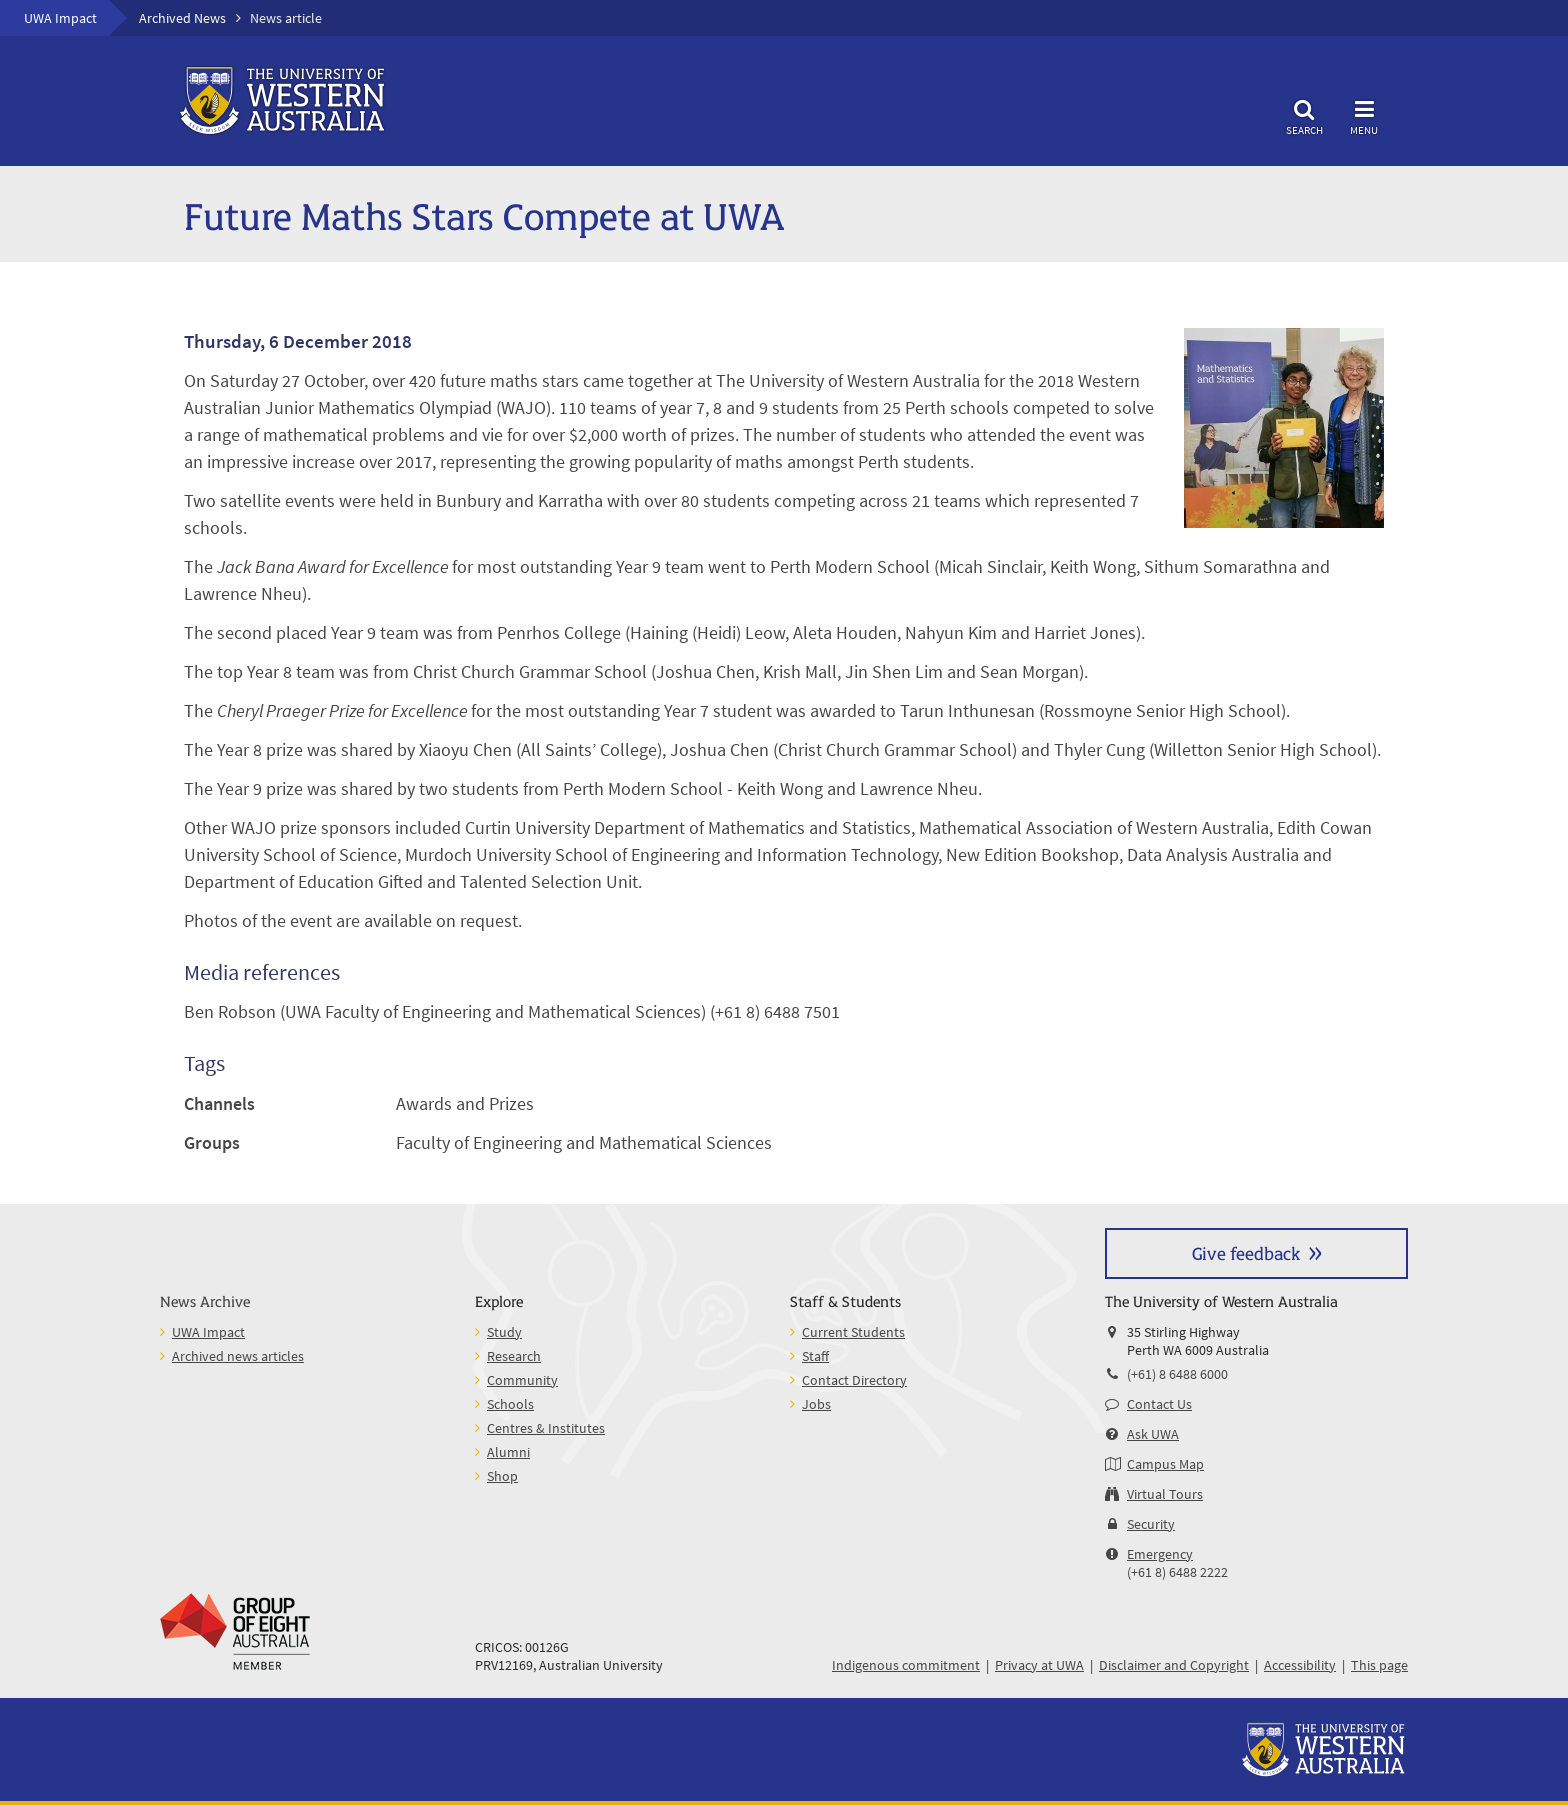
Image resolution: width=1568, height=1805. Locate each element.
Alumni (508, 1452)
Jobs (816, 1404)
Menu (1364, 114)
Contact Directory (854, 1380)
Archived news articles (238, 1356)
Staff (815, 1356)
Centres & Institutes (546, 1428)
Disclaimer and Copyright (1174, 1665)
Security (1151, 1524)
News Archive (205, 1300)
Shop (502, 1476)
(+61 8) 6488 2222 (1177, 1572)
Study (504, 1332)
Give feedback (1246, 1252)
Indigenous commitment (906, 1665)
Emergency (1160, 1554)
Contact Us (1159, 1404)
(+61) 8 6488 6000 (1177, 1374)
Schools (510, 1404)
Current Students (853, 1332)
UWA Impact (60, 18)
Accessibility (1300, 1665)
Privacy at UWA (1039, 1665)
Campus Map (1165, 1464)
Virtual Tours (1165, 1494)
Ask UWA (1153, 1434)
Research (514, 1356)
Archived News (182, 18)
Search (1304, 114)
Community (522, 1380)
